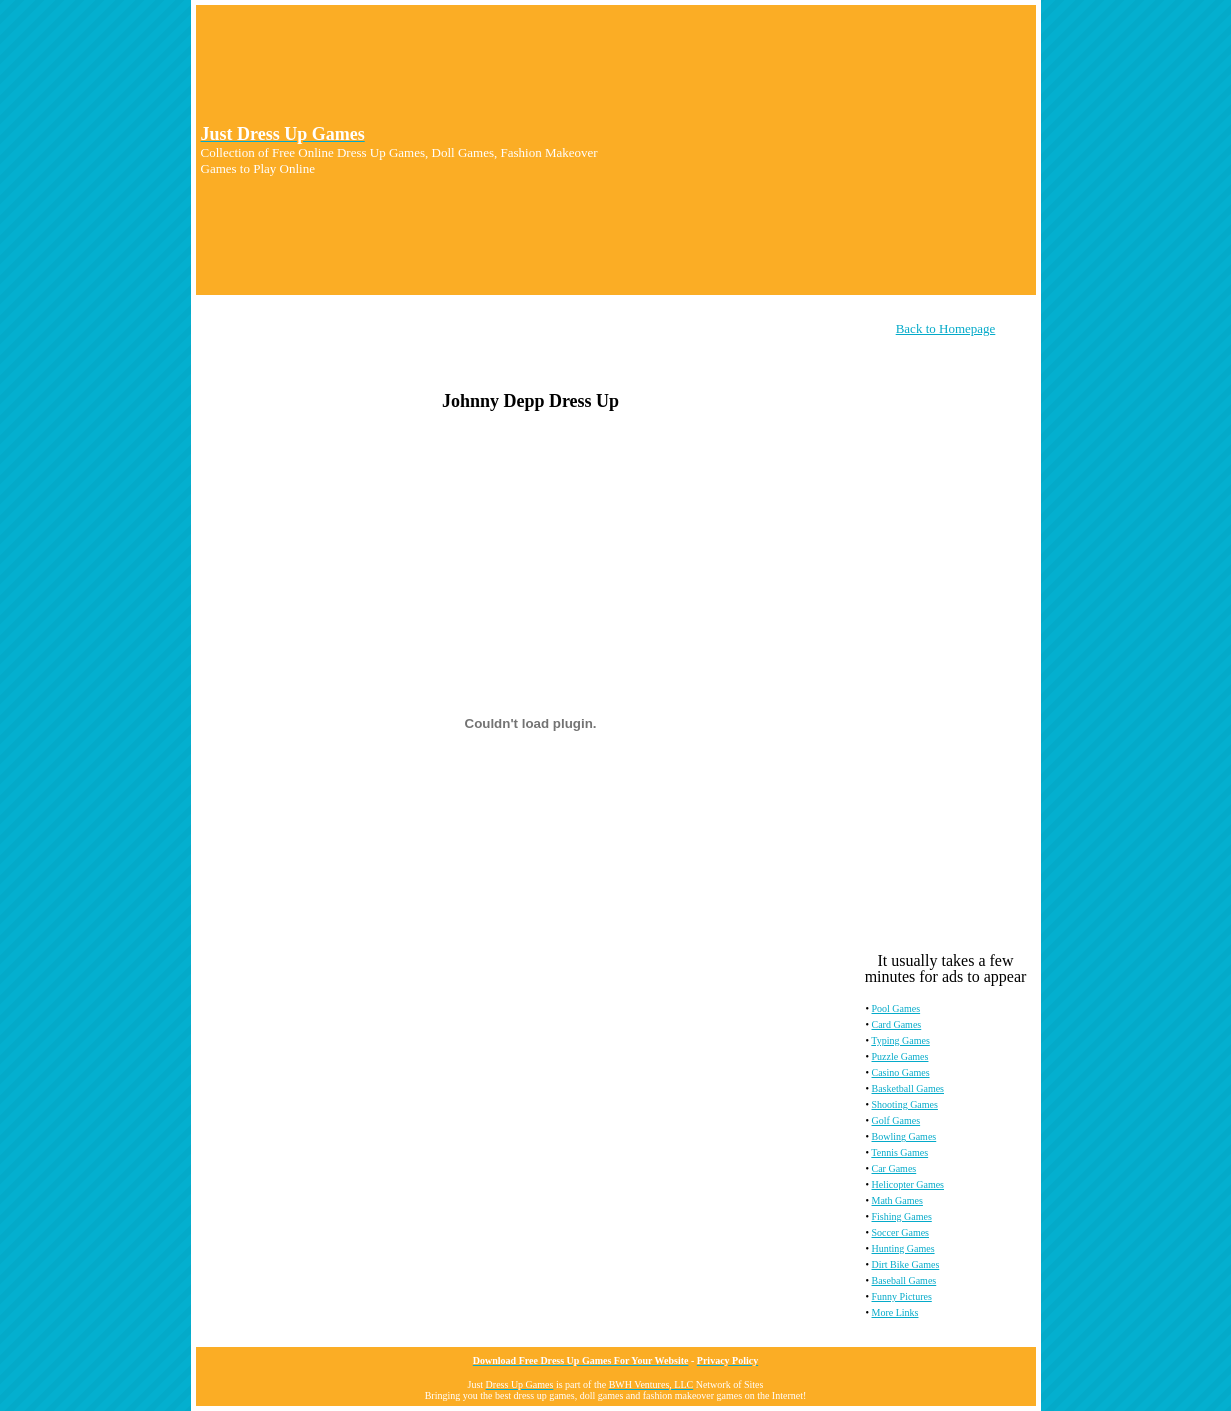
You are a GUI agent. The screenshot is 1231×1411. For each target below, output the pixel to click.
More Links (895, 1312)
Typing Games (900, 1040)
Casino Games (901, 1072)
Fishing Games (902, 1216)
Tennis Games (899, 1152)
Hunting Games (903, 1248)
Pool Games (896, 1008)
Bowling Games (904, 1136)
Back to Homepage (946, 328)
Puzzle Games (900, 1056)
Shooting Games (905, 1104)
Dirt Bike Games (906, 1264)
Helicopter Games (908, 1184)
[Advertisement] (826, 150)
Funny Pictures (902, 1296)
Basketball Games (908, 1088)
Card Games (897, 1024)
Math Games (897, 1200)
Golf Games (896, 1120)
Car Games (894, 1168)
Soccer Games (900, 1232)
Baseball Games (904, 1280)
